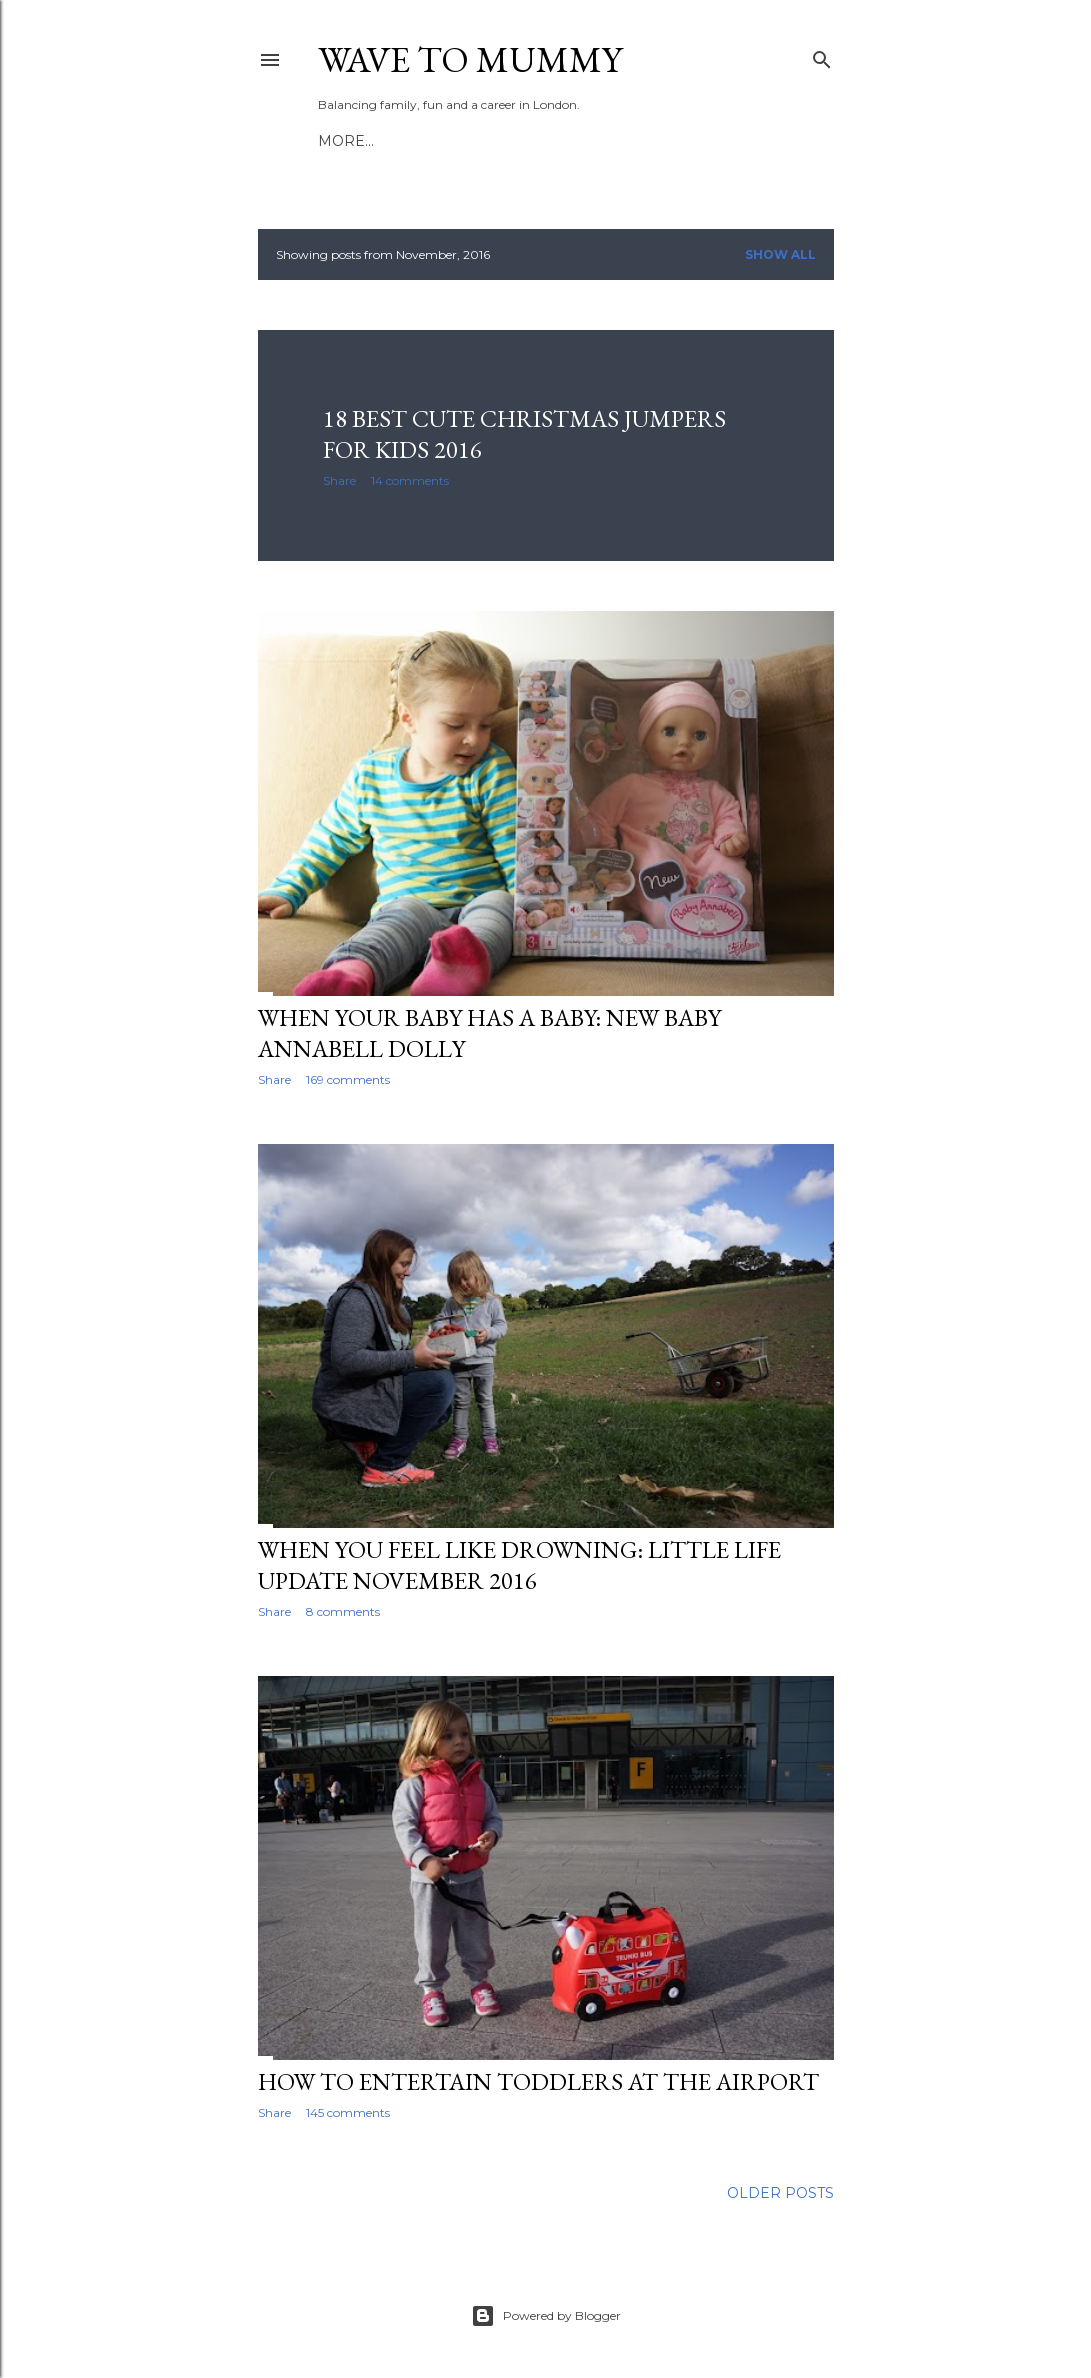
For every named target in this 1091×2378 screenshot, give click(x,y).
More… (601, 141)
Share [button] (339, 480)
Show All (780, 254)
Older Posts (780, 2193)
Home (342, 141)
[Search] (822, 55)
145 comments (348, 2112)
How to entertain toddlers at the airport (538, 2081)
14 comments (410, 480)
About (403, 141)
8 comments (343, 1611)
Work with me (501, 141)
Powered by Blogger (546, 2316)
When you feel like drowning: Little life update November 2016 (519, 1565)
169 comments (348, 1079)
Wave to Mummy (470, 59)
